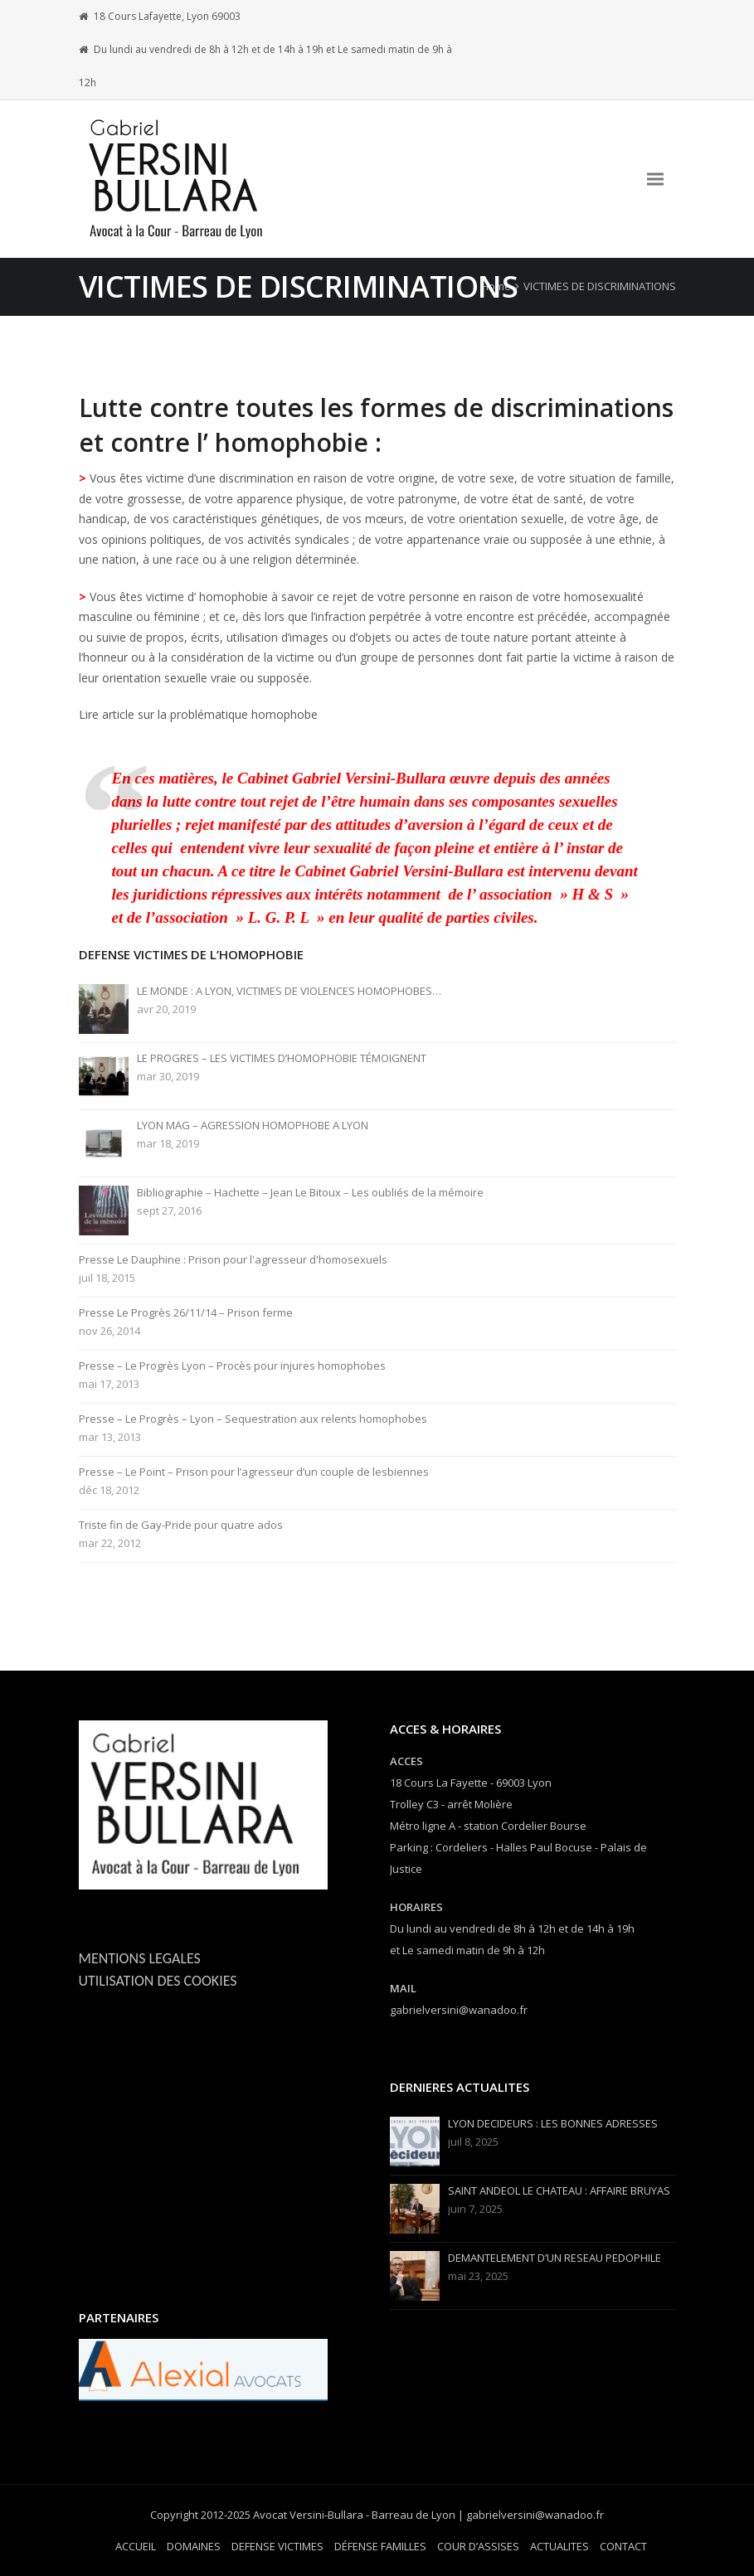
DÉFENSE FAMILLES (380, 2546)
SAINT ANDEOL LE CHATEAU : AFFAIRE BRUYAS (559, 2191)
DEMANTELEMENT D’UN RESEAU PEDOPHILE (554, 2258)
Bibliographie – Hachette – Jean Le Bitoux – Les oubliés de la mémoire (310, 1193)
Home (496, 286)
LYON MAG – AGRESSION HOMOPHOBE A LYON (252, 1125)
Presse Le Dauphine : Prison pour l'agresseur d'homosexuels (233, 1260)
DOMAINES (194, 2546)
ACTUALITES (559, 2546)
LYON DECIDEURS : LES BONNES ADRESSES (553, 2124)
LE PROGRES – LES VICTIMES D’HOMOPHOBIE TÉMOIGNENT (281, 1058)
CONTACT (623, 2546)
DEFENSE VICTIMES (277, 2546)
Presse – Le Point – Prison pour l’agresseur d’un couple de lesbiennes (254, 1472)
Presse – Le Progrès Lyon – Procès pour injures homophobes (232, 1366)
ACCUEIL (135, 2546)
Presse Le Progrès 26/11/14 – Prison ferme (186, 1313)
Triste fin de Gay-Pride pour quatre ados (181, 1525)
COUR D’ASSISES (478, 2546)
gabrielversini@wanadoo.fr (459, 2009)
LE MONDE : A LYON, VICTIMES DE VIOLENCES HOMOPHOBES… (289, 991)
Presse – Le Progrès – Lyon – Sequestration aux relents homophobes (253, 1419)
